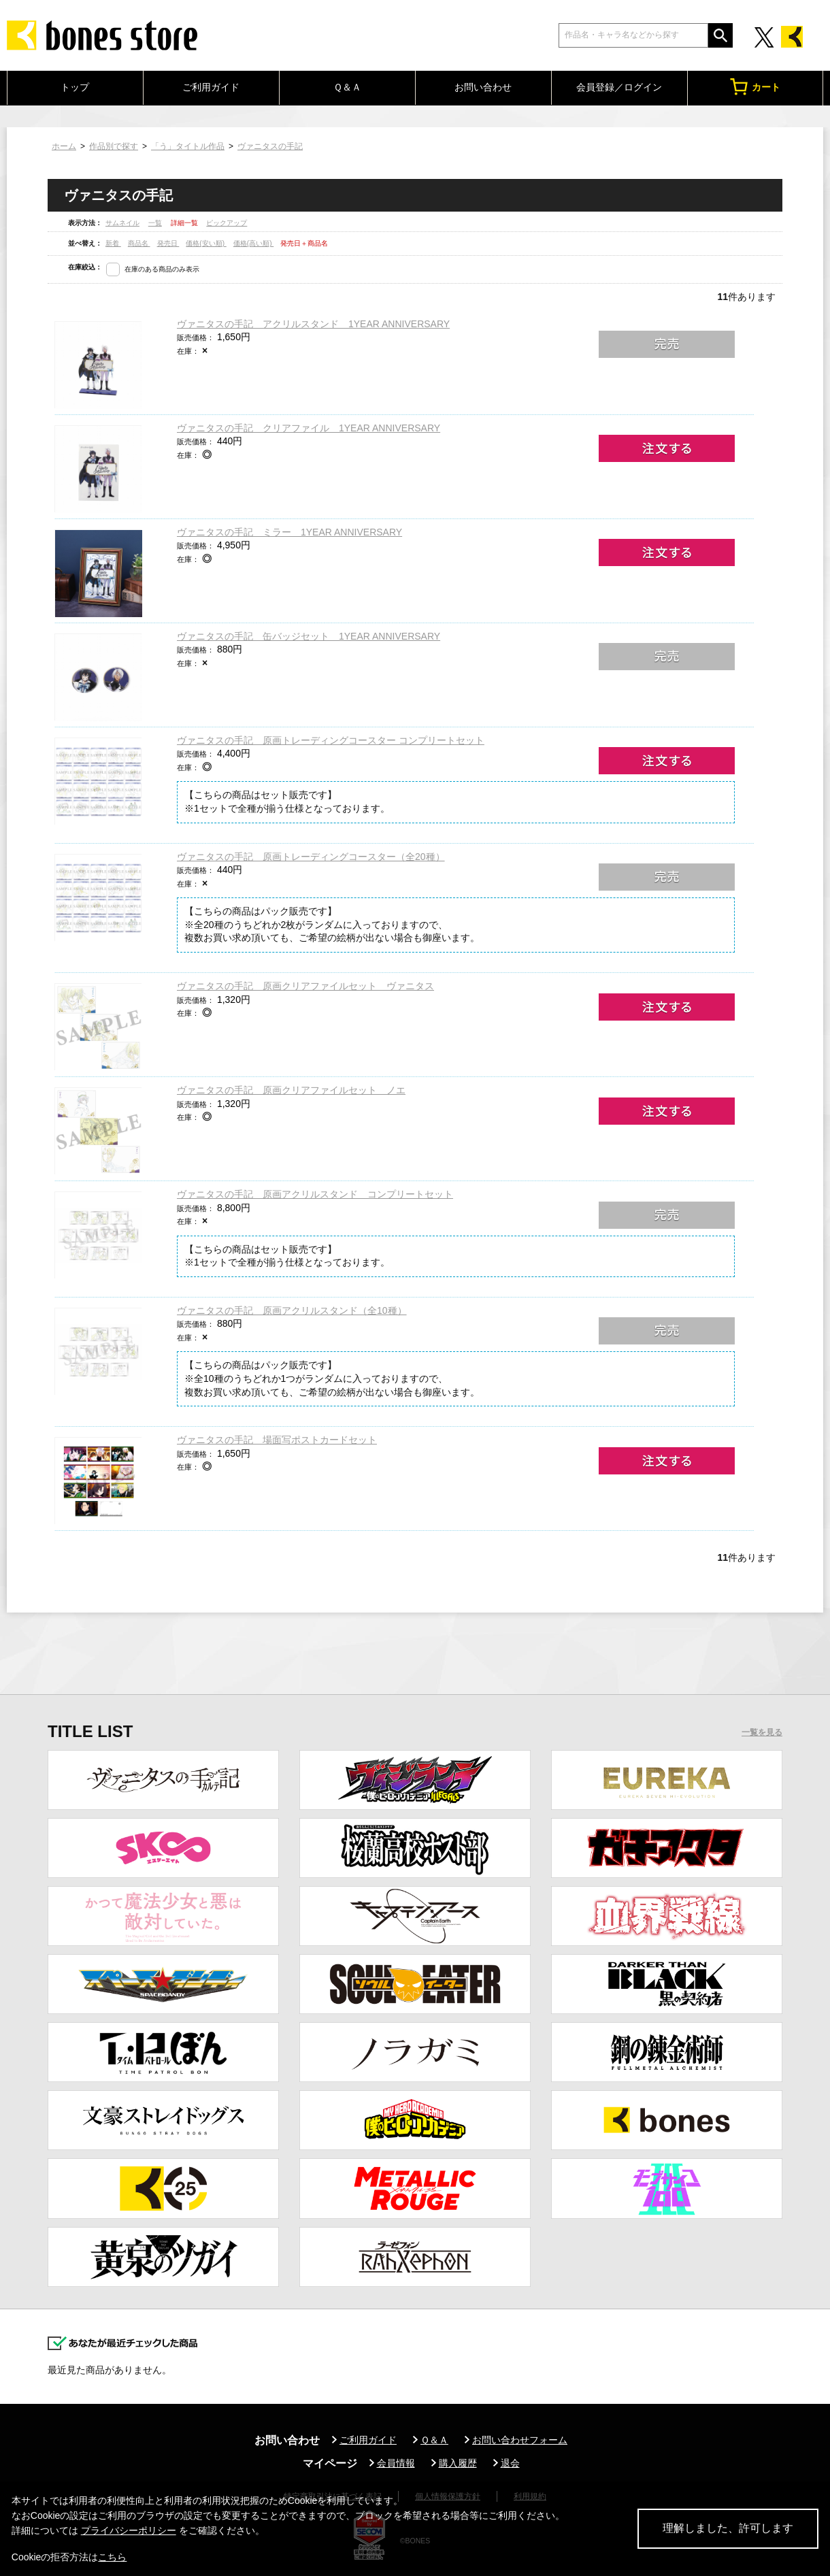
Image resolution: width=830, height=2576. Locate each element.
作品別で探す (113, 146)
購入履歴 (458, 2463)
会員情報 (396, 2463)
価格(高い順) (253, 243)
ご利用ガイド (210, 87)
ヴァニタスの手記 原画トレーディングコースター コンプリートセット (330, 740)
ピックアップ (226, 223)
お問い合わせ (483, 87)
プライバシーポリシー (128, 2530)
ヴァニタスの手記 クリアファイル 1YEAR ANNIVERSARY (308, 428)
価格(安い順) (206, 243)
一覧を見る (762, 1732)
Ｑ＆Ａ (347, 87)
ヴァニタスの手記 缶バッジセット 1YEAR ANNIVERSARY (308, 636)
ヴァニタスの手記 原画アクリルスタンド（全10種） (292, 1310)
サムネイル (122, 223)
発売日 (168, 243)
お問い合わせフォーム (519, 2439)
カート (755, 86)
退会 (510, 2463)
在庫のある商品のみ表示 (161, 269)
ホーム (64, 146)
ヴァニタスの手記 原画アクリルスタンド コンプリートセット (315, 1194)
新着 (113, 243)
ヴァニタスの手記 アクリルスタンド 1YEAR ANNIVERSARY (313, 323)
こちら (112, 2557)
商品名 (139, 243)
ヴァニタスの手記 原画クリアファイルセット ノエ (291, 1090)
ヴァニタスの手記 (270, 146)
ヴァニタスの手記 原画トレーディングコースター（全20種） (311, 856)
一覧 (155, 223)
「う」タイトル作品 (188, 146)
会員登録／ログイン (619, 87)
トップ (75, 87)
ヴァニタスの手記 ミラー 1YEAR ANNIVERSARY (289, 532)
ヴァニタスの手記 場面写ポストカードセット (277, 1439)
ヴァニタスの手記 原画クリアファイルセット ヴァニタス (305, 985)
